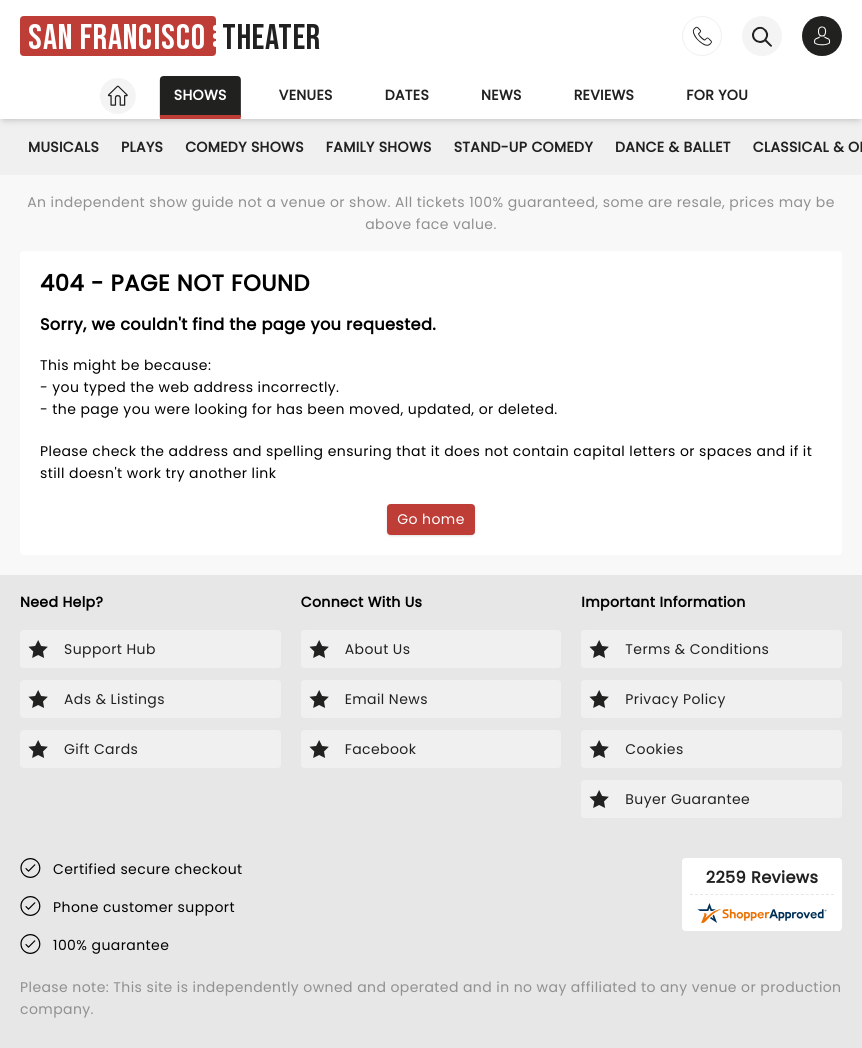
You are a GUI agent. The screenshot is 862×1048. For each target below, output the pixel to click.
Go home (431, 519)
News (501, 95)
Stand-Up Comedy (523, 147)
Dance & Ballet (673, 147)
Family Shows (379, 147)
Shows (200, 95)
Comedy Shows (244, 147)
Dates (407, 95)
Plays (142, 147)
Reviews (604, 95)
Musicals (63, 147)
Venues (306, 95)
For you (717, 95)
